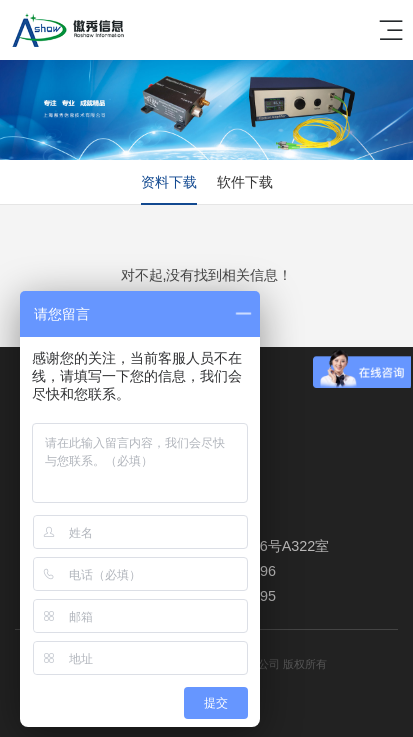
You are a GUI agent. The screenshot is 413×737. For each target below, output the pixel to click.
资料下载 (169, 182)
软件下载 (245, 182)
